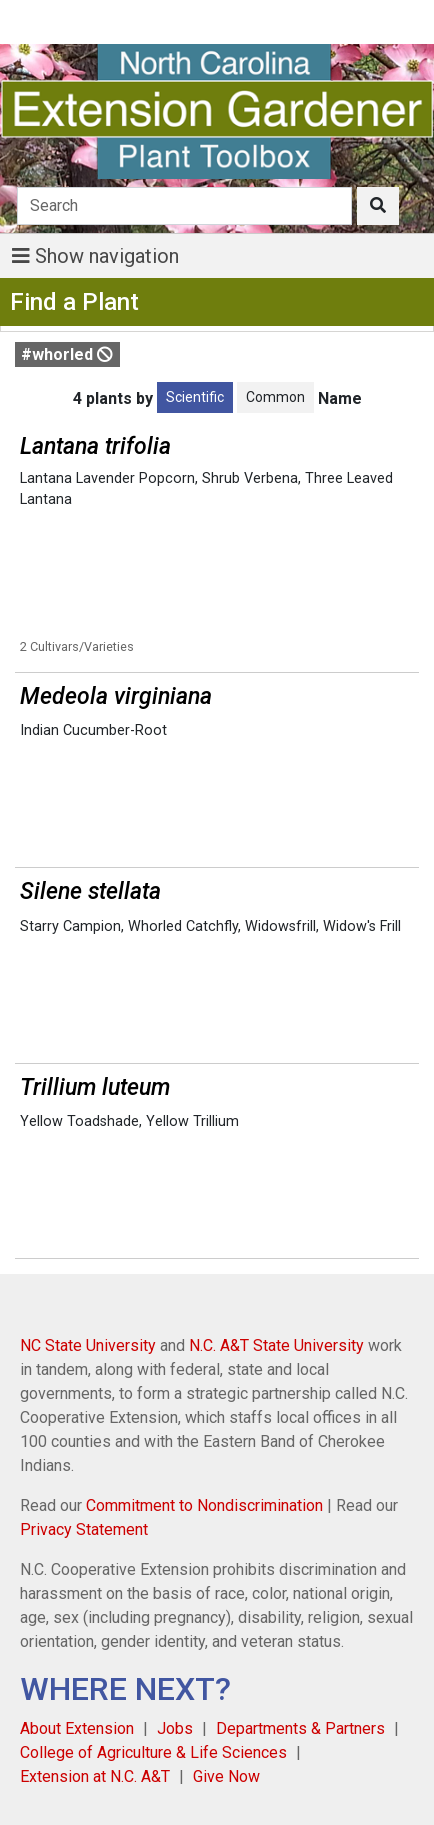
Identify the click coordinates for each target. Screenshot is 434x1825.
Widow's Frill (362, 926)
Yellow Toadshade (79, 1121)
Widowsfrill (280, 926)
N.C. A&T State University (276, 1345)
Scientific (195, 397)
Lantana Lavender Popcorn (107, 478)
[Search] (184, 206)
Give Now (226, 1776)
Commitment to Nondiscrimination (204, 1505)
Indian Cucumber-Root (93, 730)
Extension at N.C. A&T (95, 1776)
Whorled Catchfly (183, 926)
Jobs (175, 1728)
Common (275, 397)
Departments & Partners (300, 1728)
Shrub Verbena (250, 478)
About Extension (77, 1728)
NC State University (88, 1345)
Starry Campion (70, 926)
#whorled (67, 354)
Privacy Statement (84, 1529)
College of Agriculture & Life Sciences (153, 1752)
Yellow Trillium (192, 1121)
